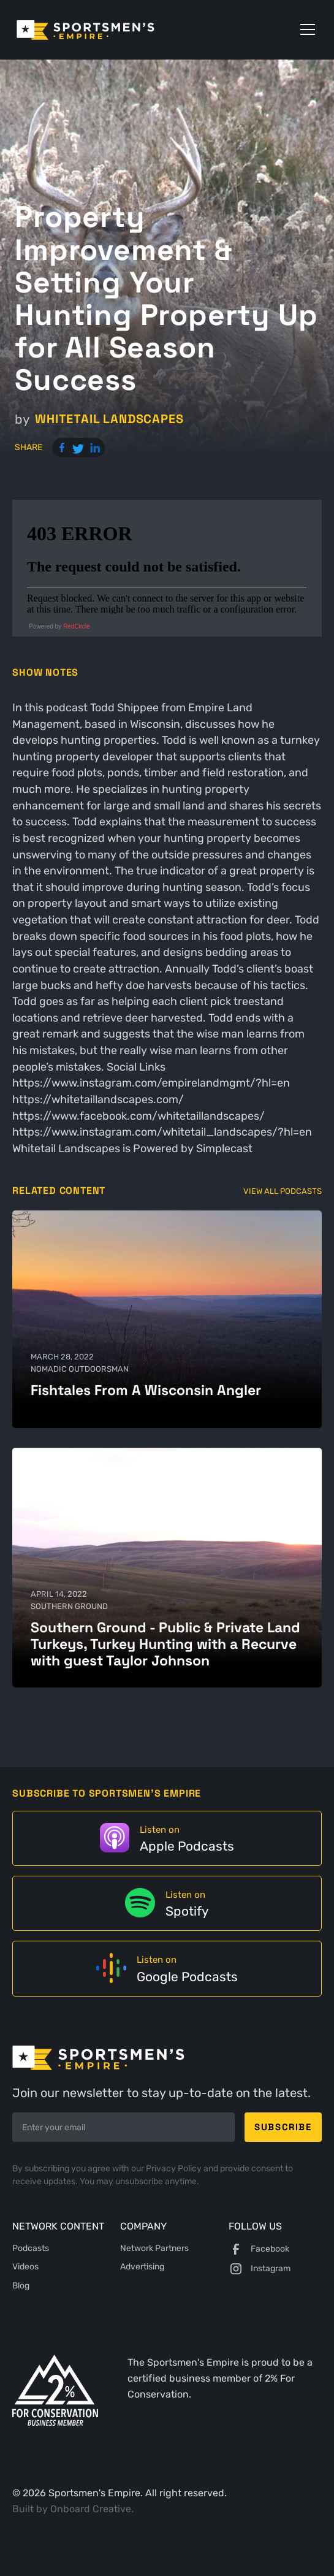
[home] (103, 29)
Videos (25, 2266)
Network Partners (154, 2248)
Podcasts (30, 2248)
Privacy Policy (174, 2168)
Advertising (142, 2266)
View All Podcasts (282, 1191)
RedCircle (76, 626)
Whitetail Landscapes (109, 419)
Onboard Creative (90, 2509)
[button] (305, 29)
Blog (20, 2285)
